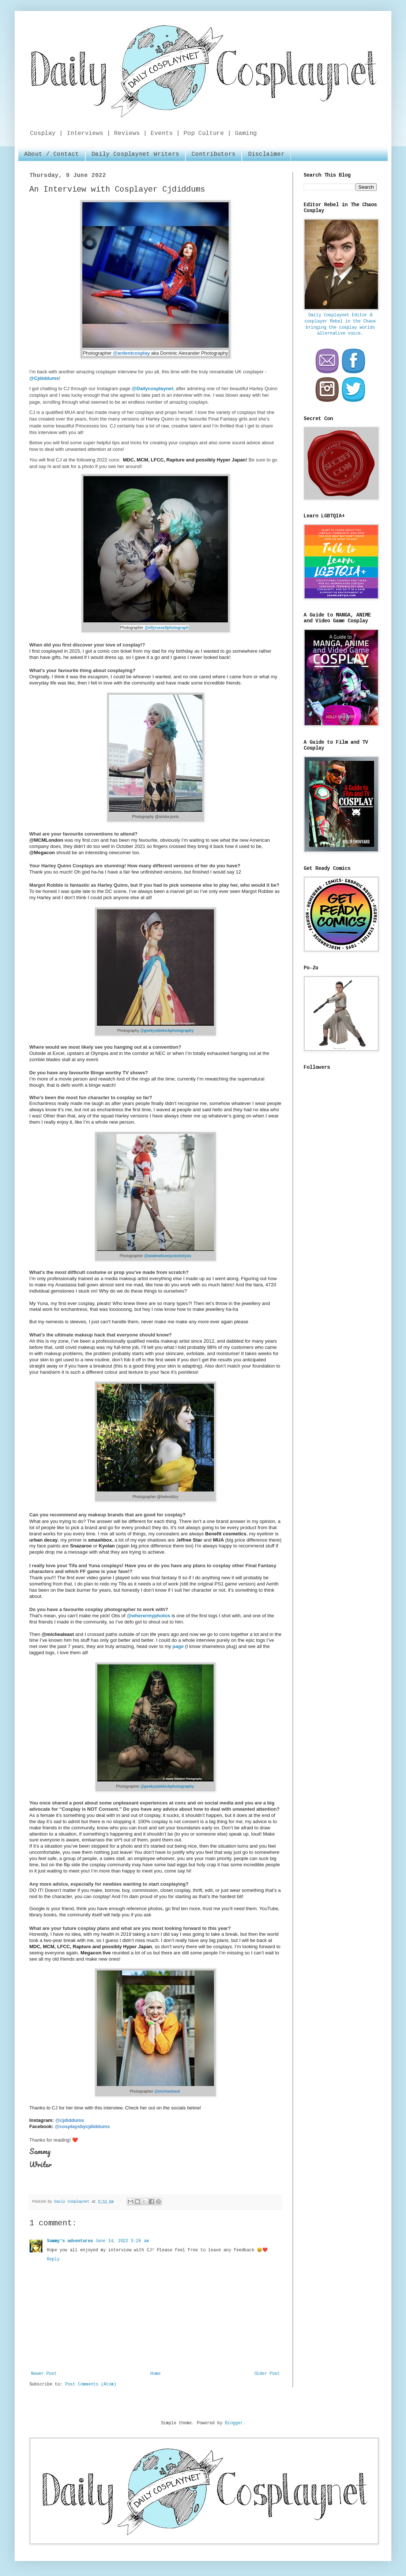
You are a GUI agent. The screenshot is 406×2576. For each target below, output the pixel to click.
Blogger (234, 2423)
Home (155, 2373)
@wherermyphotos (148, 1615)
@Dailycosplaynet (152, 388)
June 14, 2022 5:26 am (122, 2241)
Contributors (214, 154)
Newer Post (44, 2373)
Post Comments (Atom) (90, 2384)
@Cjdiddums (44, 378)
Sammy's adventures (70, 2241)
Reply (53, 2259)
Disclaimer (266, 154)
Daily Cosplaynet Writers (135, 154)
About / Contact (51, 154)
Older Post (267, 2373)
